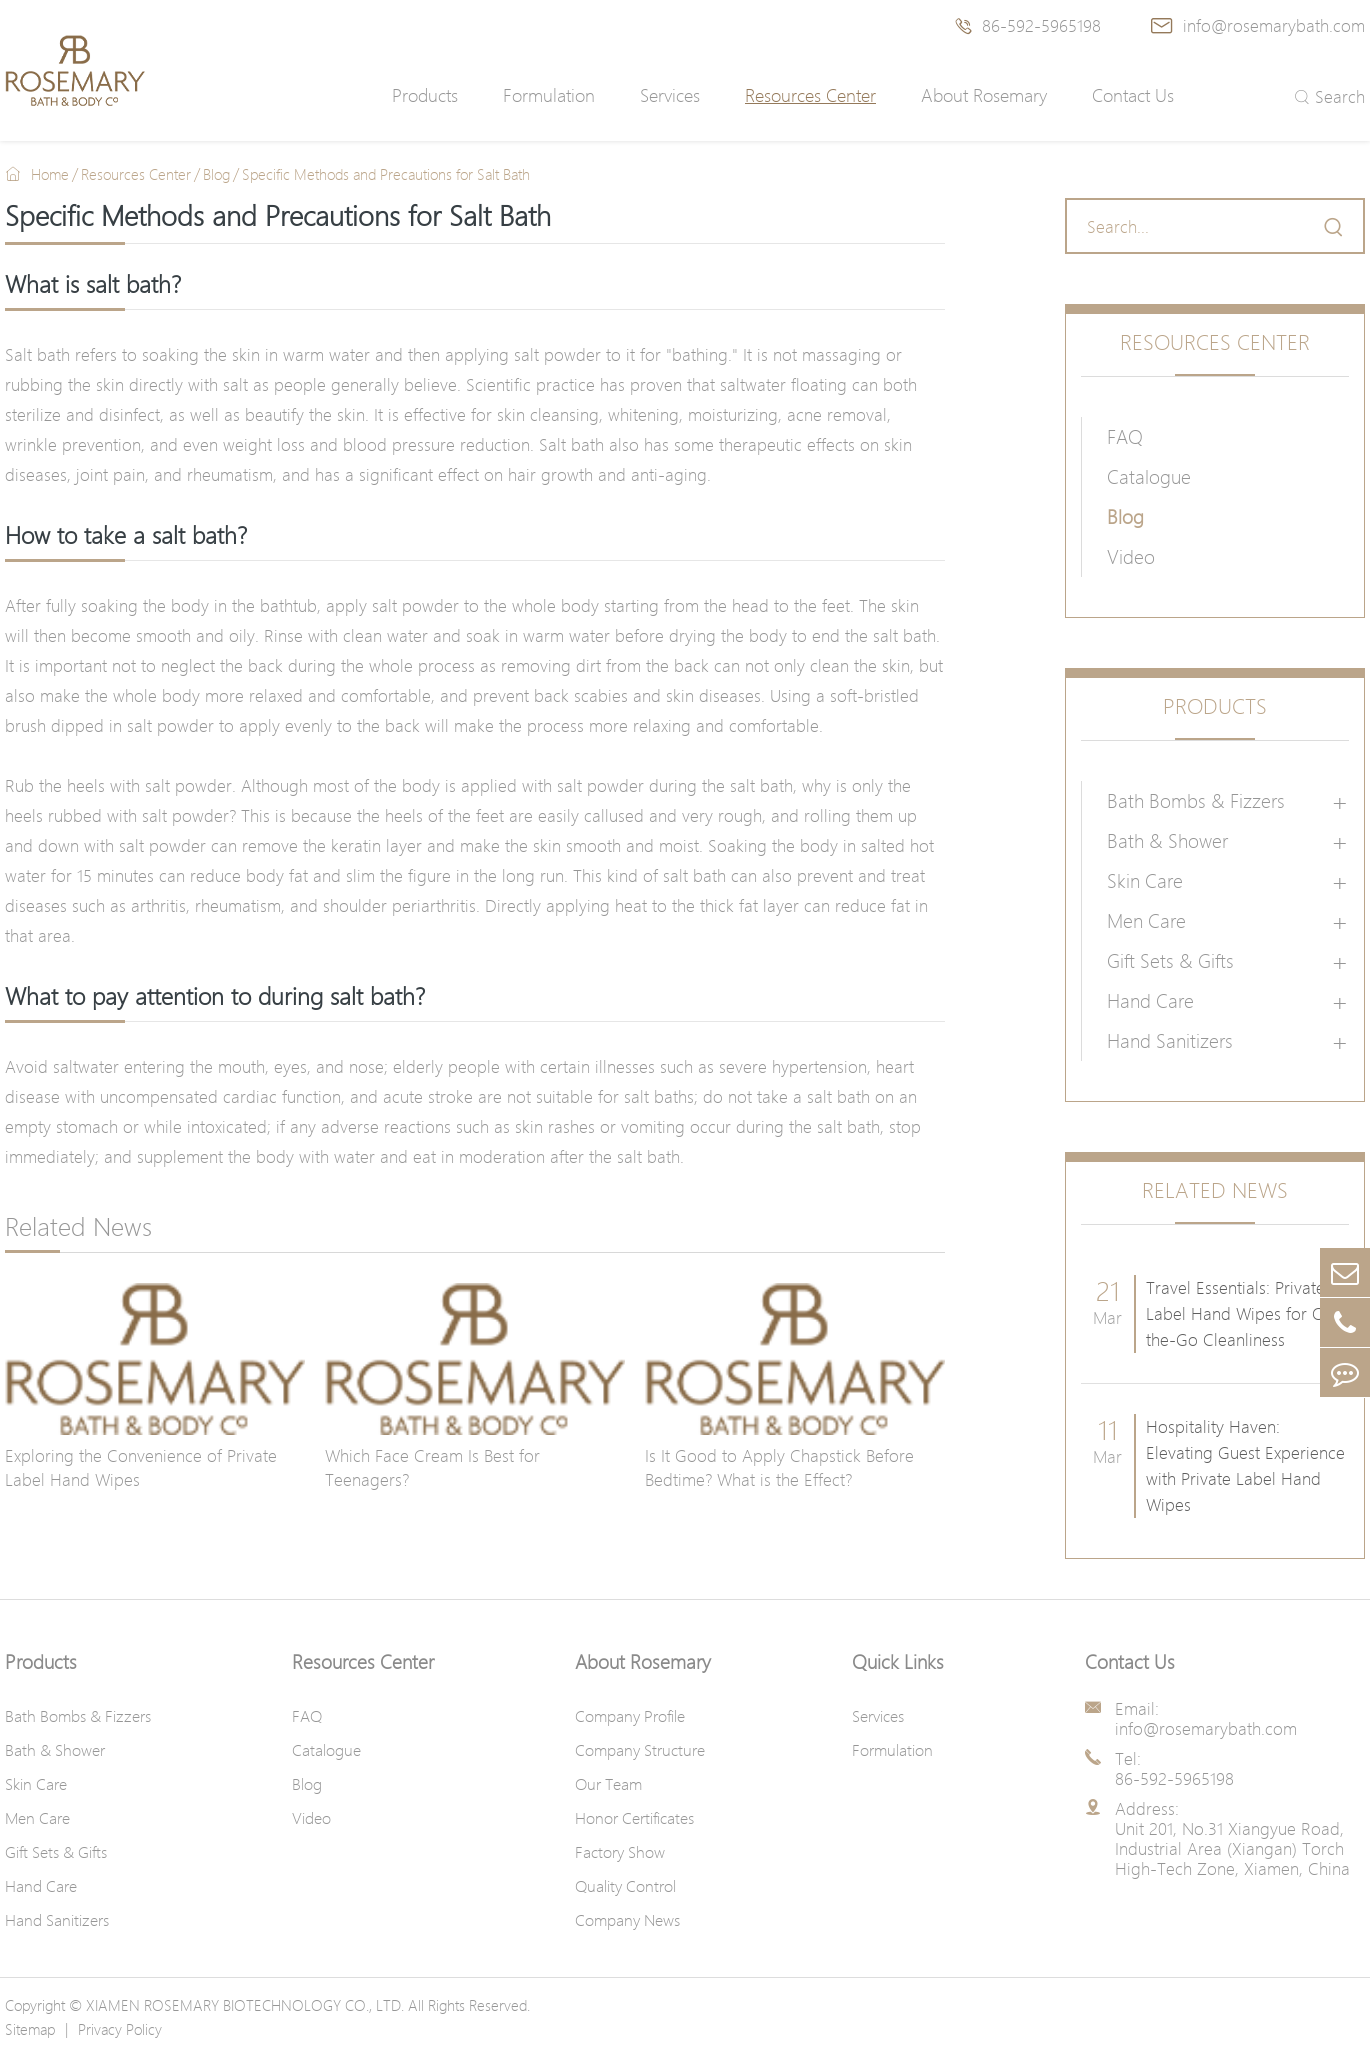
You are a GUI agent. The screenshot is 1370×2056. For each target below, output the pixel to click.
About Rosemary (984, 95)
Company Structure (640, 1750)
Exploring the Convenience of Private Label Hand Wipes (141, 1467)
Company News (627, 1920)
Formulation (549, 95)
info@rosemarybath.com (1258, 25)
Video (1131, 557)
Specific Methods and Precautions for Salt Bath (386, 174)
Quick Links (898, 1662)
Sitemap (30, 2029)
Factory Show (620, 1852)
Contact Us (1133, 95)
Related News (1215, 1190)
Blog (216, 174)
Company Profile (630, 1716)
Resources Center (810, 95)
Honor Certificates (634, 1818)
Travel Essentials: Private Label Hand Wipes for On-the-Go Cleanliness (1243, 1313)
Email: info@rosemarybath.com (1206, 1719)
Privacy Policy (120, 2029)
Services (670, 95)
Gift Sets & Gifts (1170, 961)
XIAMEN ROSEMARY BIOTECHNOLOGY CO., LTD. (245, 2005)
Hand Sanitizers (1170, 1041)
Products (425, 95)
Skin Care (1145, 881)
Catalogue (1149, 477)
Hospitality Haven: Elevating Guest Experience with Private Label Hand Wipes (1245, 1465)
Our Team (608, 1784)
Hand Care (1150, 1001)
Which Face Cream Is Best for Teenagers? (432, 1467)
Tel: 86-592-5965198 (1174, 1769)
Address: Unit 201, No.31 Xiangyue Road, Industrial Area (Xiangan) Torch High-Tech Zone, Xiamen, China (1232, 1839)
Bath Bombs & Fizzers (1196, 801)
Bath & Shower (1167, 841)
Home (50, 174)
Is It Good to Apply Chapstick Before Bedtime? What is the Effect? (779, 1467)
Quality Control (625, 1886)
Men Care (1146, 921)
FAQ (1125, 437)
